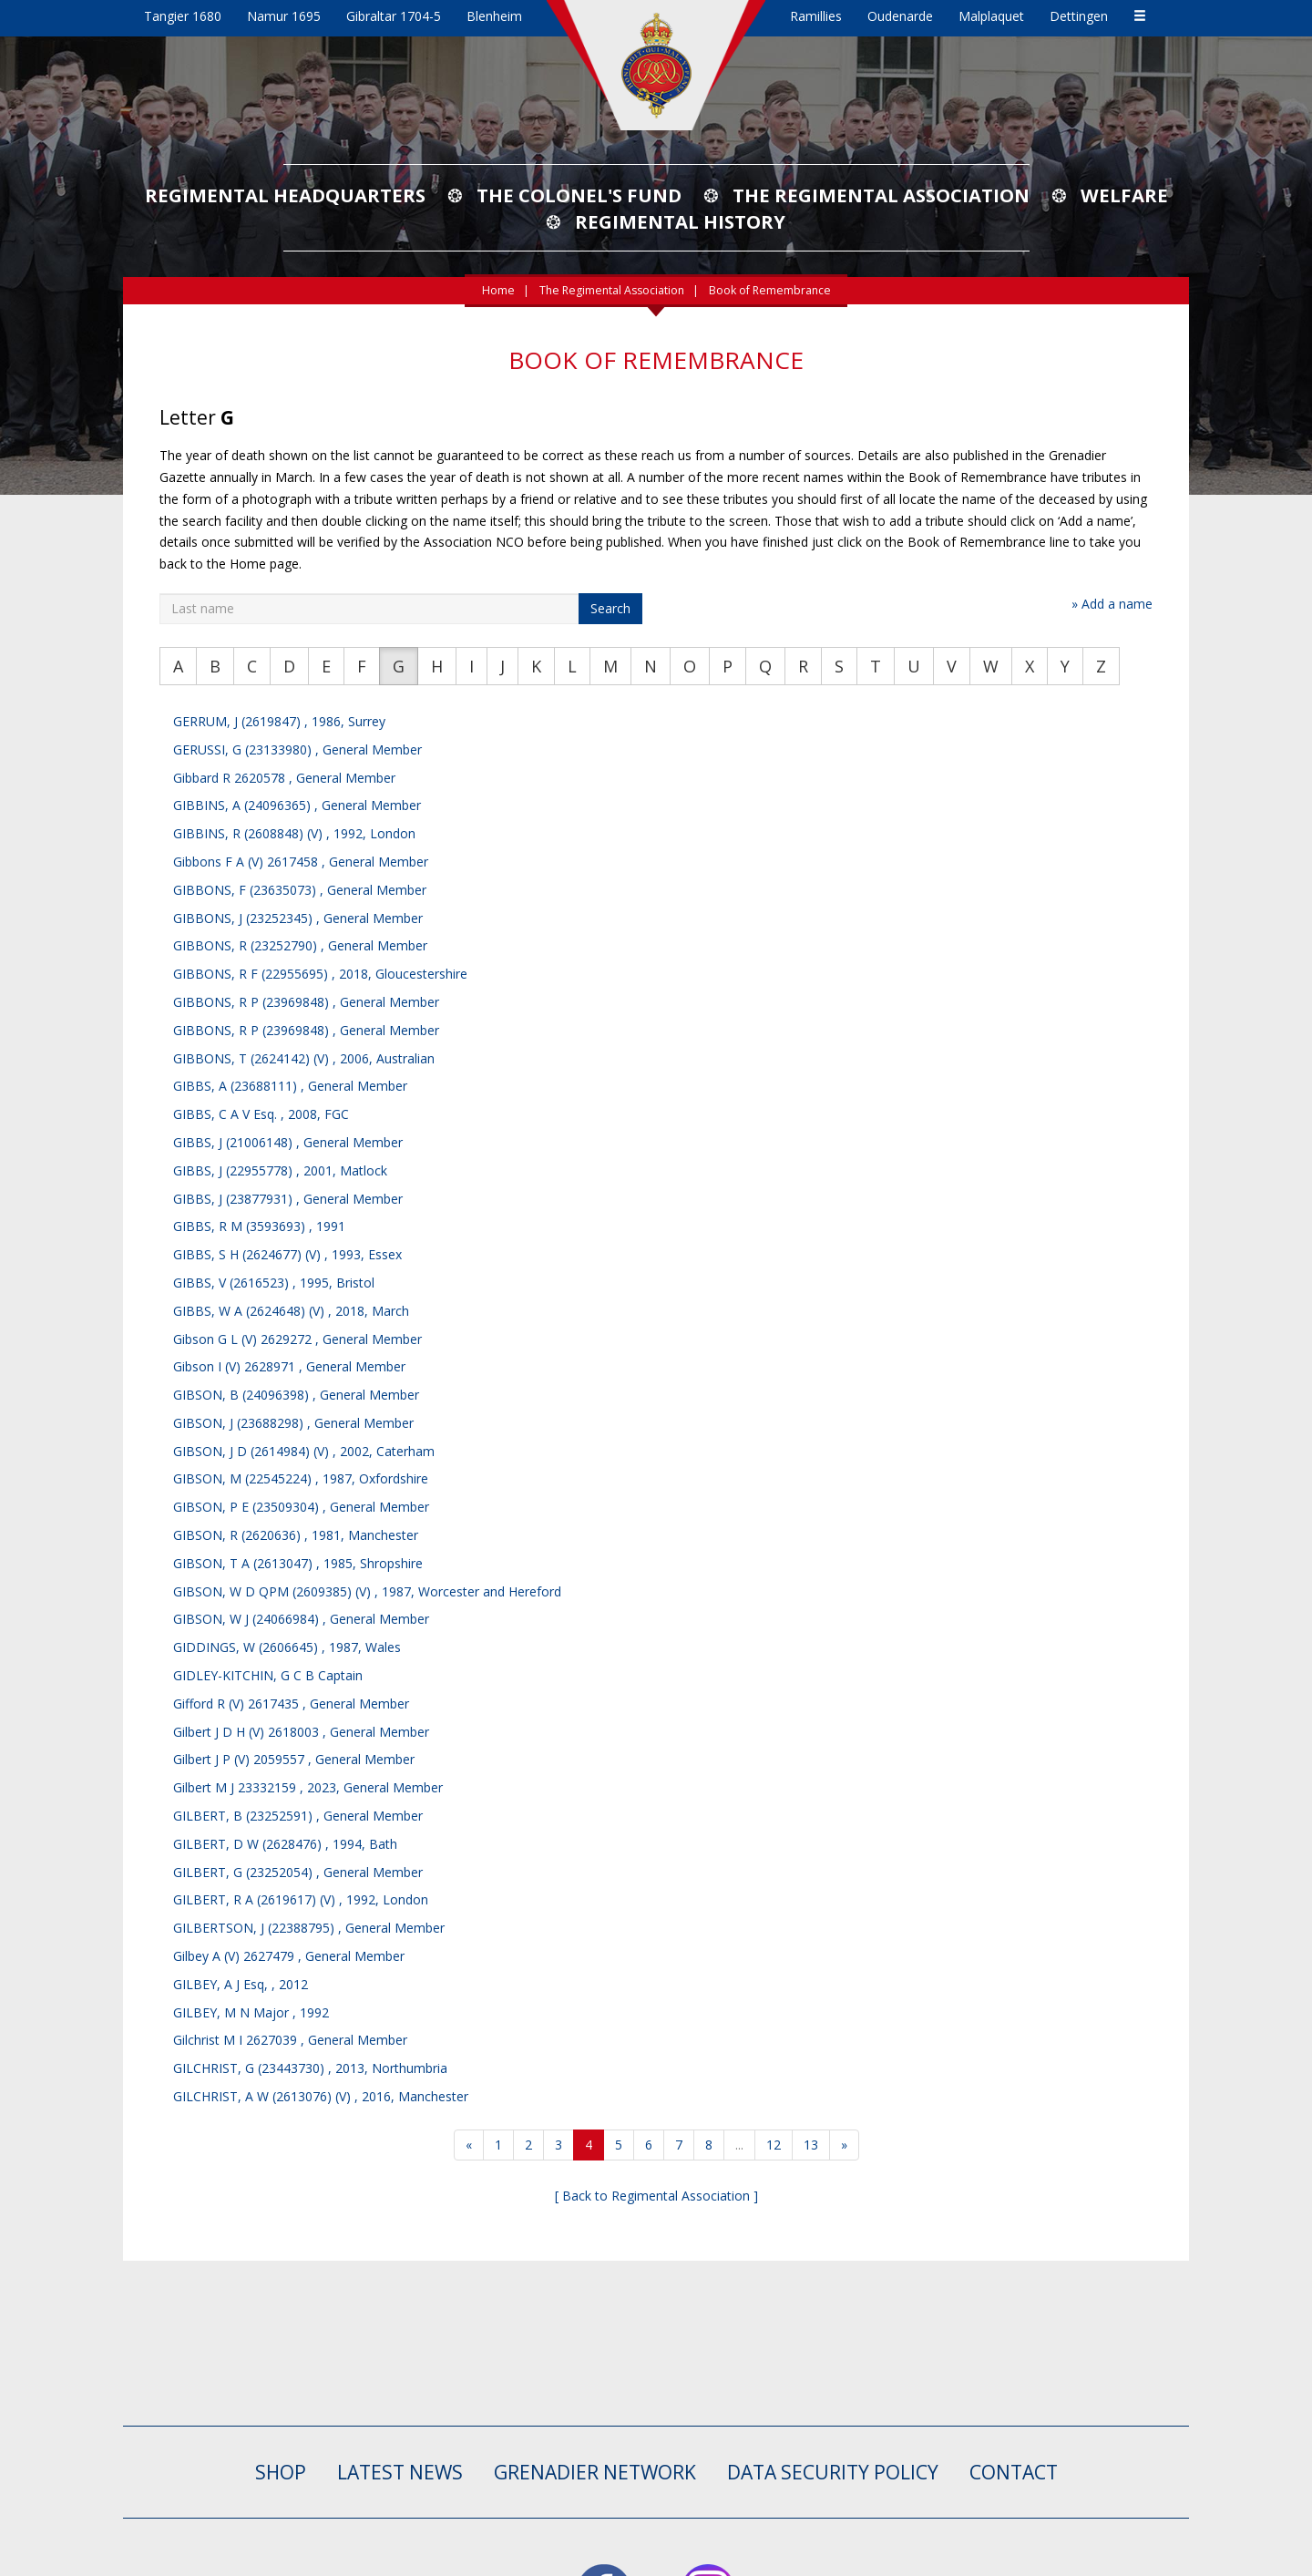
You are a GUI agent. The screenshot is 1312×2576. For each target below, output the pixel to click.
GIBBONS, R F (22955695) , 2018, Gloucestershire (320, 973)
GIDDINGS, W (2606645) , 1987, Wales (287, 1647)
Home (498, 290)
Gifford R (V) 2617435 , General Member (291, 1703)
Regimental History (680, 221)
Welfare (1124, 195)
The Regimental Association (881, 195)
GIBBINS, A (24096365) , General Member (297, 805)
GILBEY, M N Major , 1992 (251, 2012)
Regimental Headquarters (285, 195)
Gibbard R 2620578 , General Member (284, 777)
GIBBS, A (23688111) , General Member (290, 1085)
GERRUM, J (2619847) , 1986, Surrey (279, 721)
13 (811, 2144)
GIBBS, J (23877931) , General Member (288, 1198)
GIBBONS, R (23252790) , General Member (300, 945)
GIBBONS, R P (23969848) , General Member (306, 1002)
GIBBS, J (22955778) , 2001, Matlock (280, 1170)
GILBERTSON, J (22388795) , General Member (309, 1927)
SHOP (280, 2472)
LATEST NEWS (400, 2472)
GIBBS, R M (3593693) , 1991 (259, 1226)
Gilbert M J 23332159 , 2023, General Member (308, 1787)
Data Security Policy (832, 2472)
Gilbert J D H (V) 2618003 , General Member (301, 1731)
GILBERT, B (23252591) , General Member (298, 1815)
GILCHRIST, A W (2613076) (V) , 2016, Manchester (320, 2096)
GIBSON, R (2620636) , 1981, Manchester (295, 1535)
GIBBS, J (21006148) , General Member (288, 1142)
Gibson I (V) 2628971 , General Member (289, 1366)
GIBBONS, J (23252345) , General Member (298, 918)
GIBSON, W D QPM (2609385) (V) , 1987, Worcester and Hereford (367, 1591)
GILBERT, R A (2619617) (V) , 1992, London (300, 1899)
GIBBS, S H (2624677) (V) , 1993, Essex (287, 1254)
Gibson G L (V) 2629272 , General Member (297, 1339)
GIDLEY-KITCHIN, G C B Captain (268, 1675)
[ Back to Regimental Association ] (656, 2195)
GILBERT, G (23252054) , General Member (298, 1872)
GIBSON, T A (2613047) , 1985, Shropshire (298, 1563)
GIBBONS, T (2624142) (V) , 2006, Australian (304, 1058)
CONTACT (1013, 2472)
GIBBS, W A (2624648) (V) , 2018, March (291, 1310)
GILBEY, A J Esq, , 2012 (240, 1984)
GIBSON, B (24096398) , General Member (296, 1394)
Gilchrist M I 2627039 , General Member (290, 2039)
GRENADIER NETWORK (595, 2472)
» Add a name (1112, 603)
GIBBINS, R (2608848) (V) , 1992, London (294, 833)
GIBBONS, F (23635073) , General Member (299, 889)
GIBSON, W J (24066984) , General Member (301, 1618)
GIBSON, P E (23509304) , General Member (301, 1506)
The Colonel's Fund (579, 195)
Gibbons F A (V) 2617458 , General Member (300, 861)
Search (610, 608)
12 (773, 2144)
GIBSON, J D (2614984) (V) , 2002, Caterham (304, 1451)
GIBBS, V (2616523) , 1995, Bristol (273, 1282)
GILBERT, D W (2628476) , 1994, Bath (285, 1843)
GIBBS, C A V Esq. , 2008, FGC (261, 1114)
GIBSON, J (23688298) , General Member (293, 1423)
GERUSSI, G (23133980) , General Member (297, 749)
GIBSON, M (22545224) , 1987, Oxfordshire (300, 1478)
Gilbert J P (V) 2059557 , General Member (294, 1759)
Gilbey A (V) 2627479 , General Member (289, 1956)
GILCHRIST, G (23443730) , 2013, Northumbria (310, 2068)
